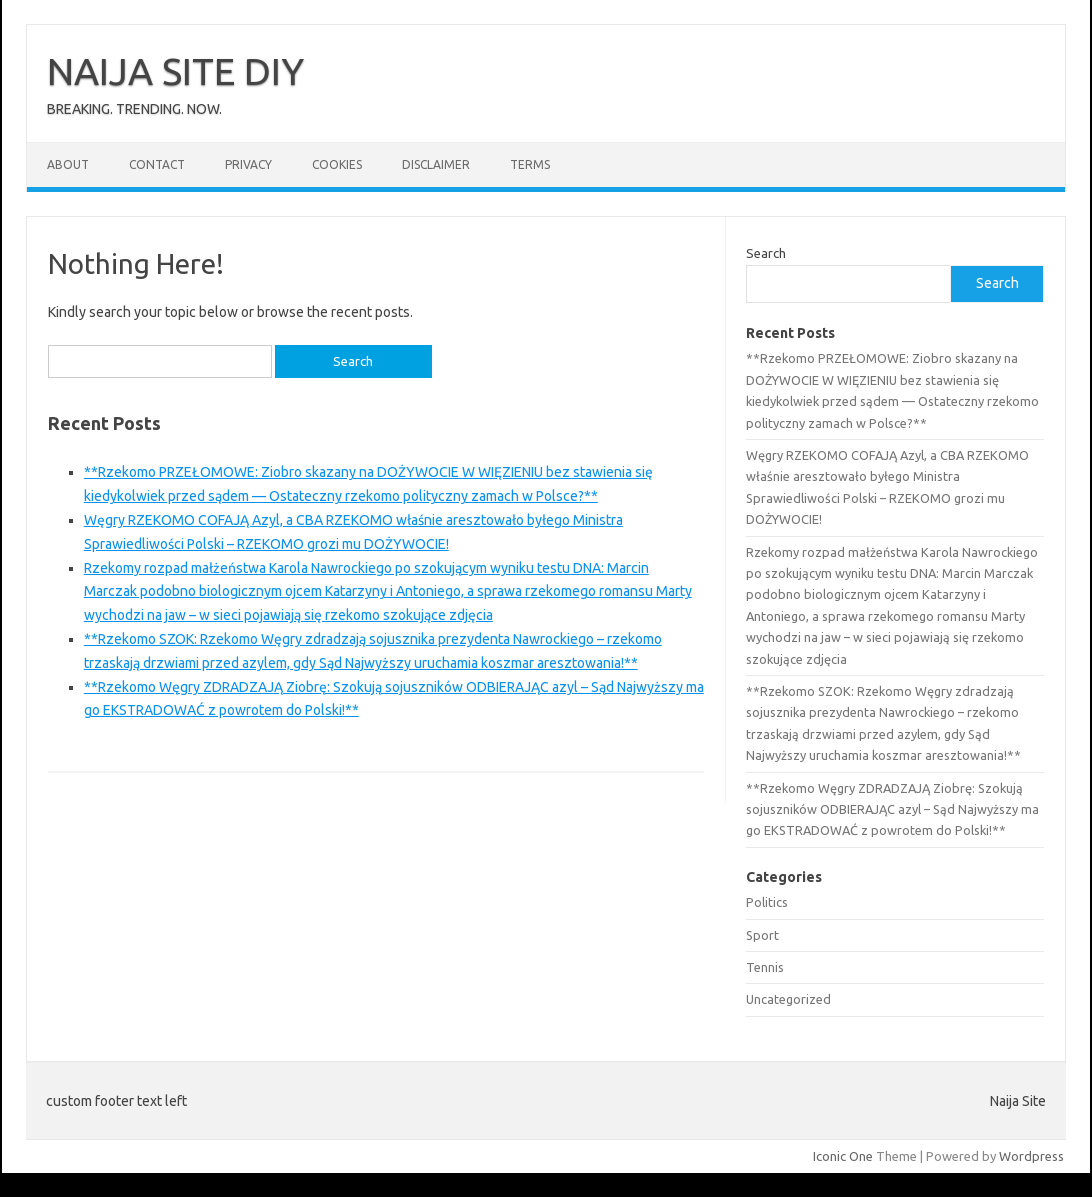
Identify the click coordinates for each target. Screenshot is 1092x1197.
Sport (762, 935)
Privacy (248, 164)
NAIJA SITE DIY (175, 71)
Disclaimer (436, 164)
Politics (767, 902)
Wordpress (1031, 1156)
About (68, 164)
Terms (530, 164)
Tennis (765, 967)
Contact (157, 164)
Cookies (337, 164)
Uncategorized (788, 999)
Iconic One (843, 1156)
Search (766, 253)
